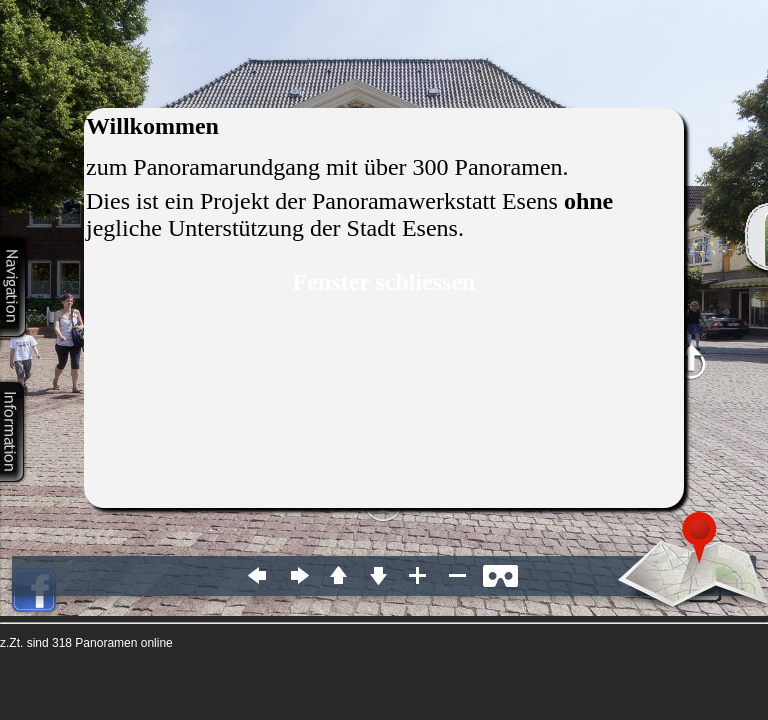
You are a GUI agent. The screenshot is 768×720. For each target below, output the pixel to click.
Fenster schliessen (384, 282)
